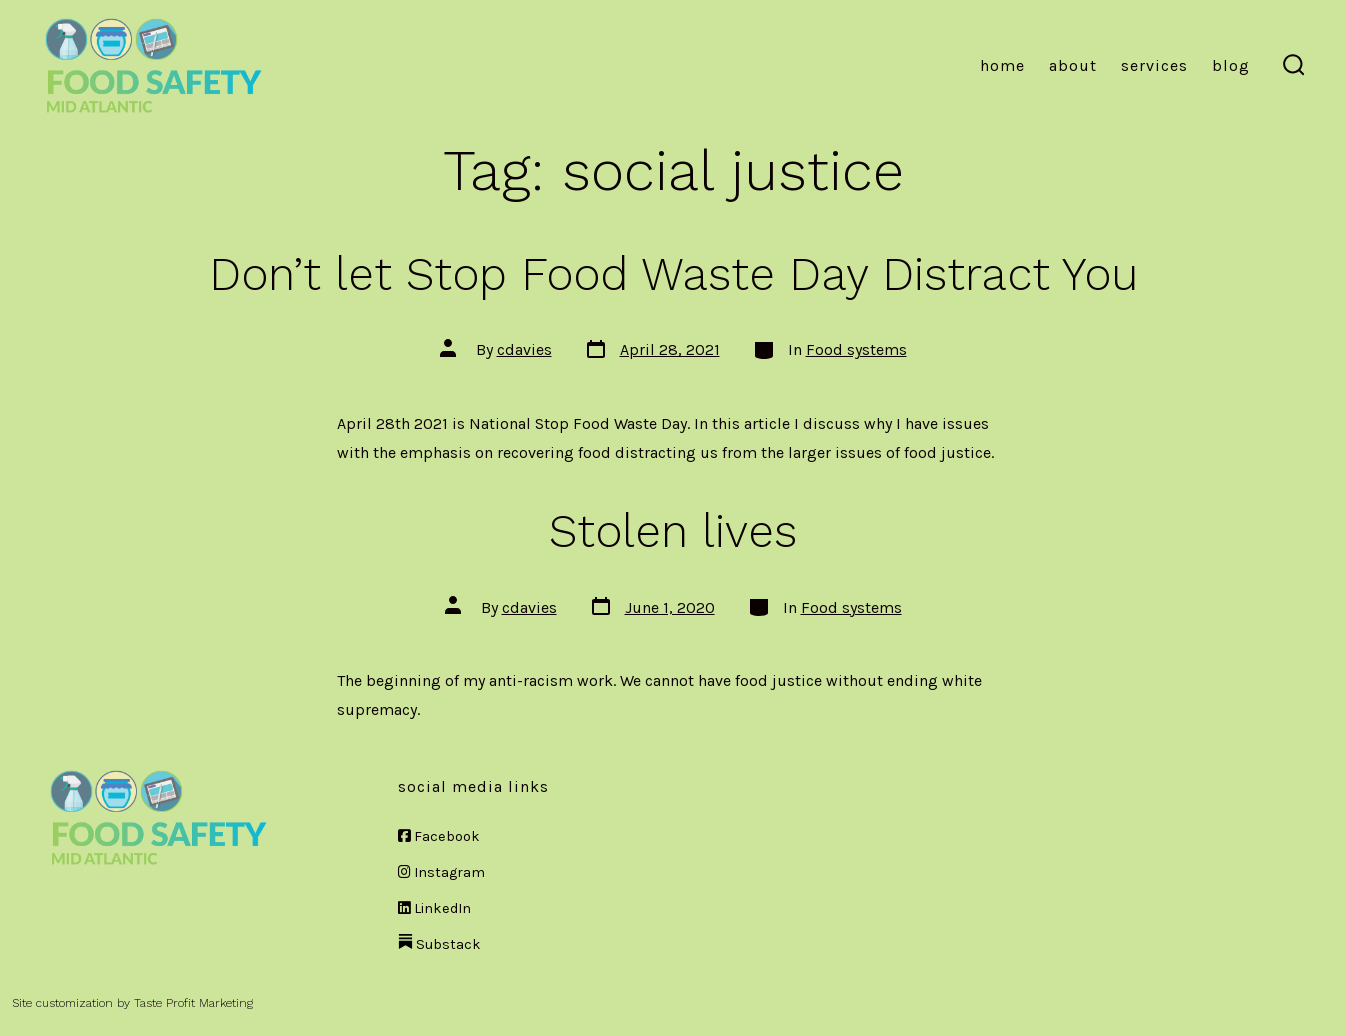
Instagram (441, 872)
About (1073, 65)
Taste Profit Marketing (193, 1003)
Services (1154, 65)
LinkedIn (434, 908)
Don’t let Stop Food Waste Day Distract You (673, 274)
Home (1002, 65)
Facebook (439, 836)
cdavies (524, 349)
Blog (1231, 65)
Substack (439, 944)
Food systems (856, 349)
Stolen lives (673, 531)
